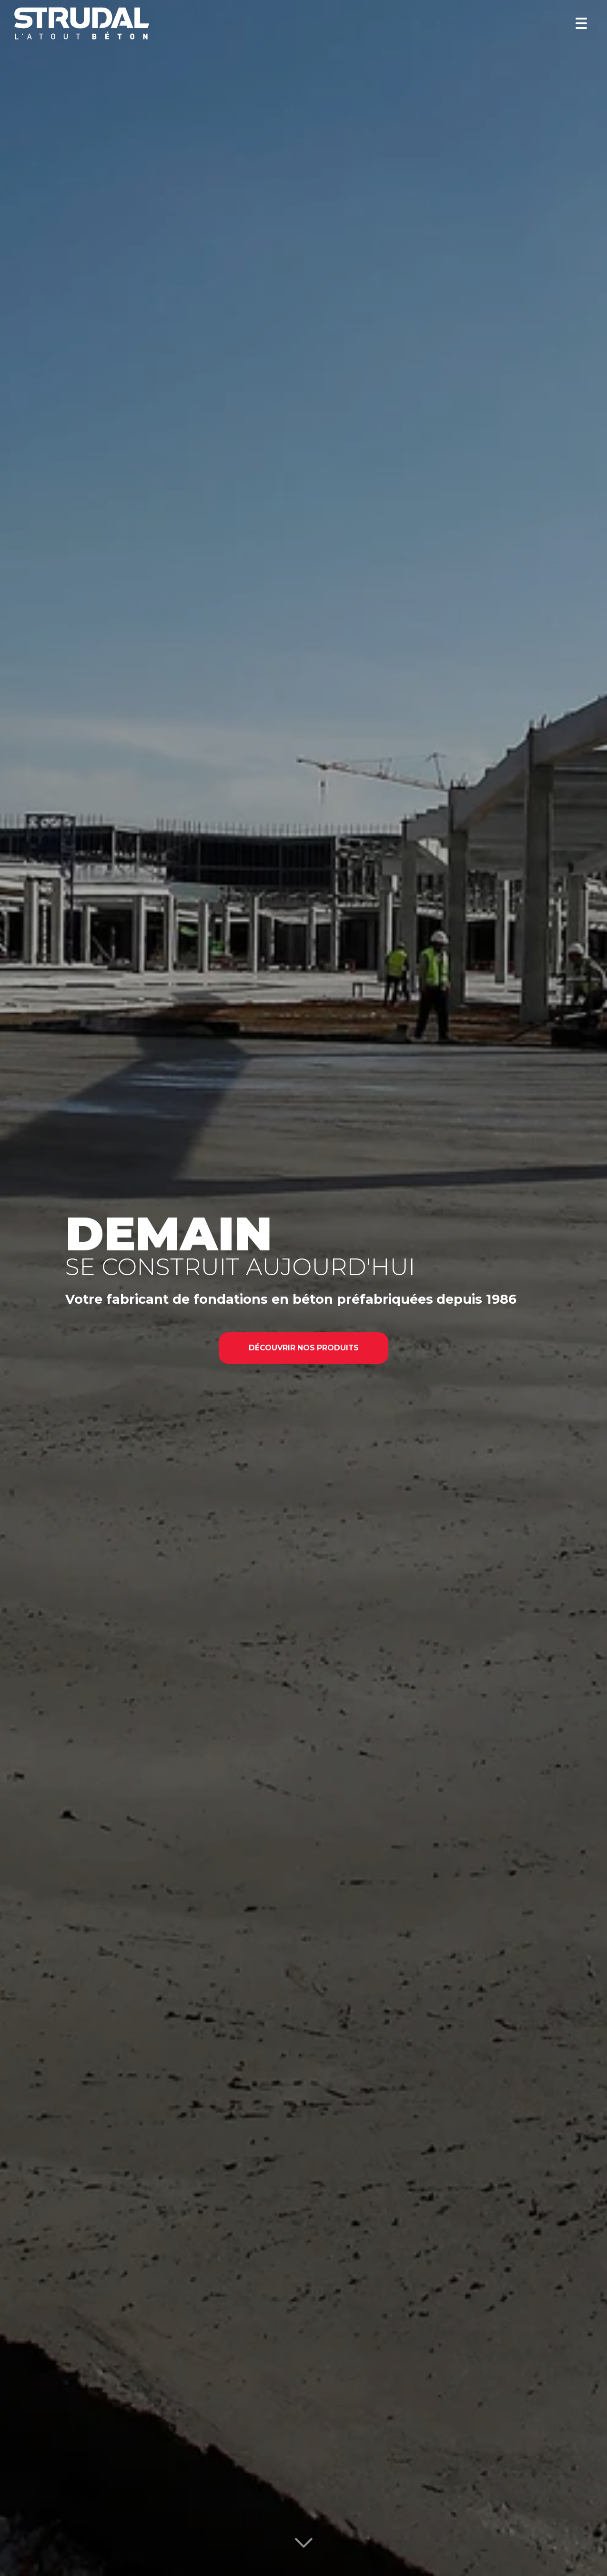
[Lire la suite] (304, 2545)
